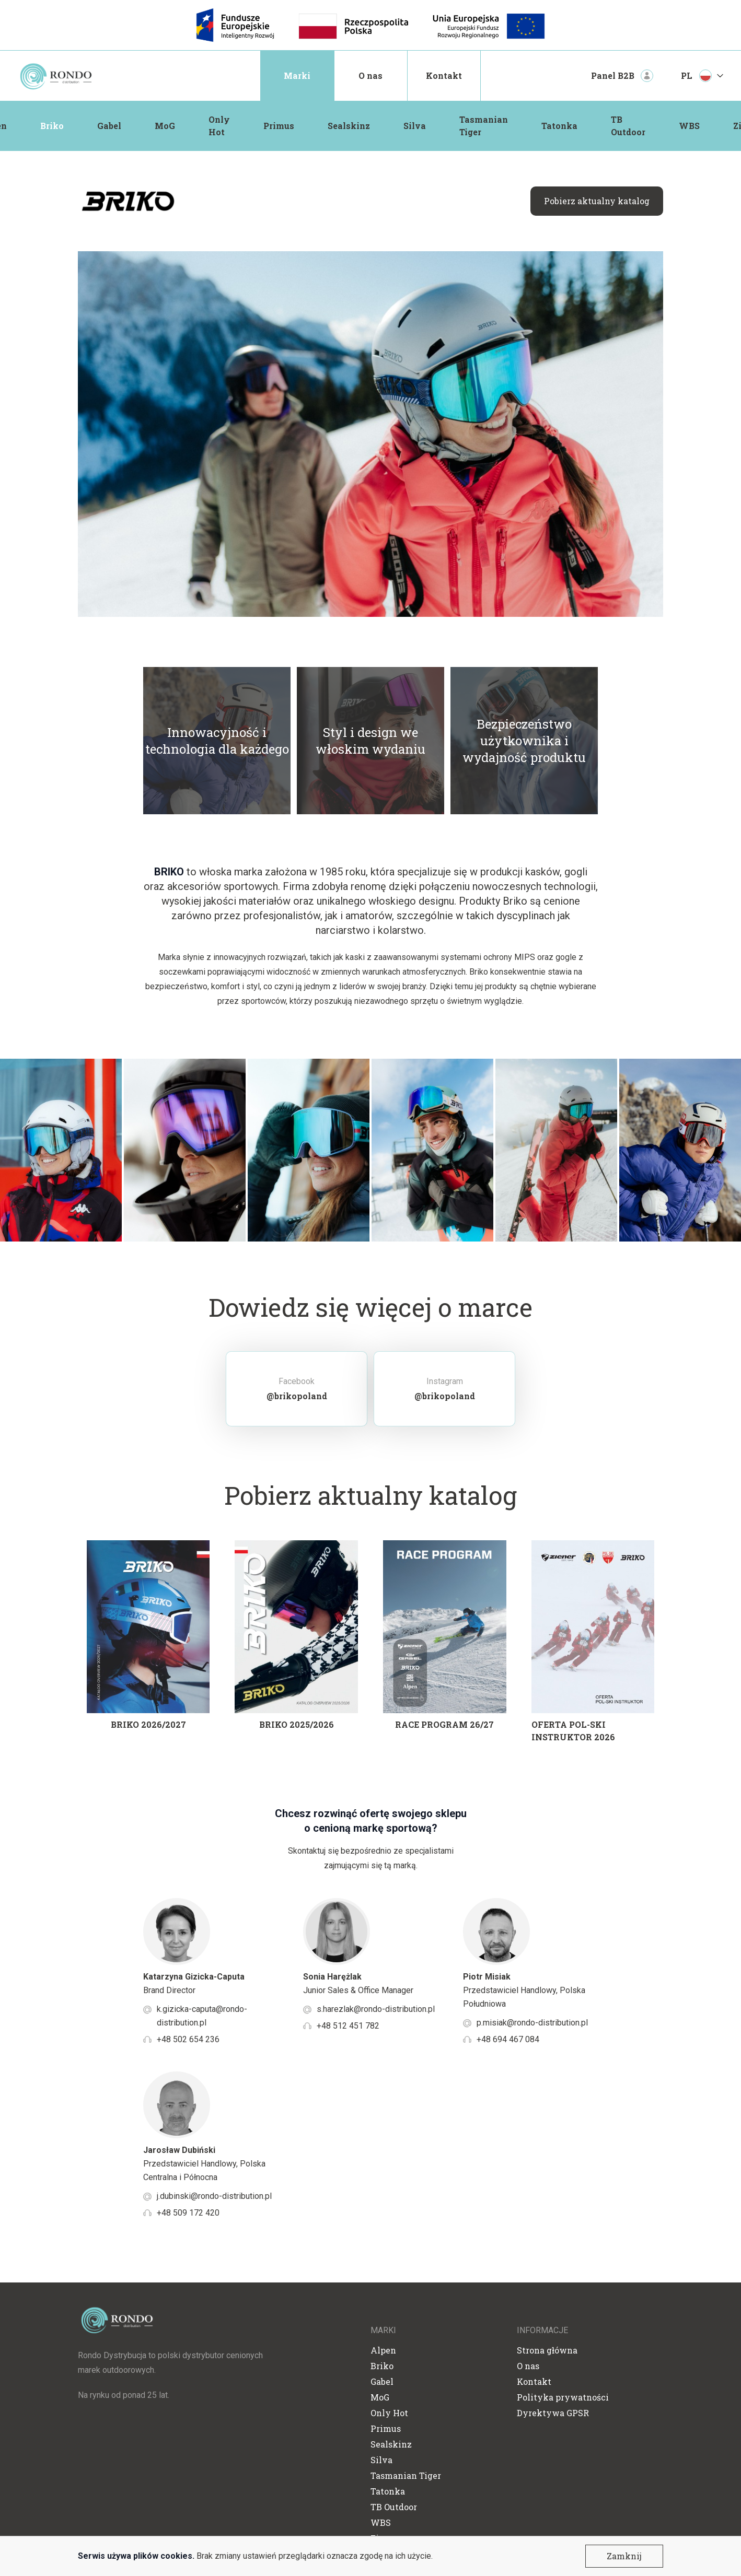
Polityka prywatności (563, 2397)
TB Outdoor (628, 125)
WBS (689, 125)
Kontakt (444, 75)
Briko (52, 125)
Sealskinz (349, 125)
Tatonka (559, 125)
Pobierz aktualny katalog (597, 200)
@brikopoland (297, 1395)
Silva (414, 125)
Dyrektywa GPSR (553, 2412)
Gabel (109, 125)
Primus (278, 125)
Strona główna (547, 2350)
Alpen (383, 2350)
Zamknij (624, 2555)
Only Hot (219, 125)
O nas (370, 75)
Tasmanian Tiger (483, 125)
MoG (165, 125)
